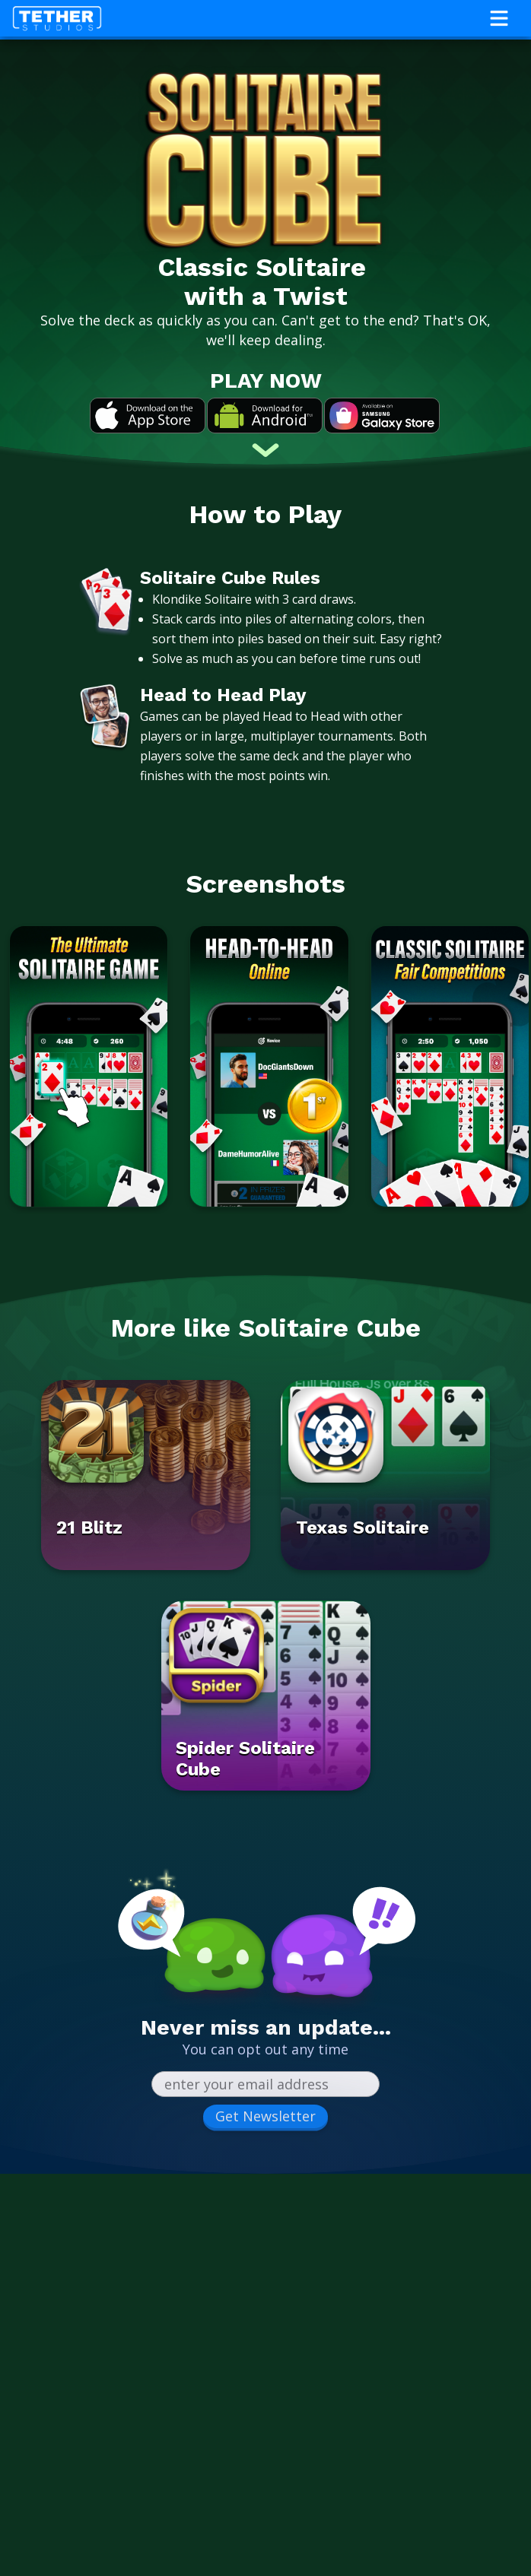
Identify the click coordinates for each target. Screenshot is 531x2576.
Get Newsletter (265, 2116)
